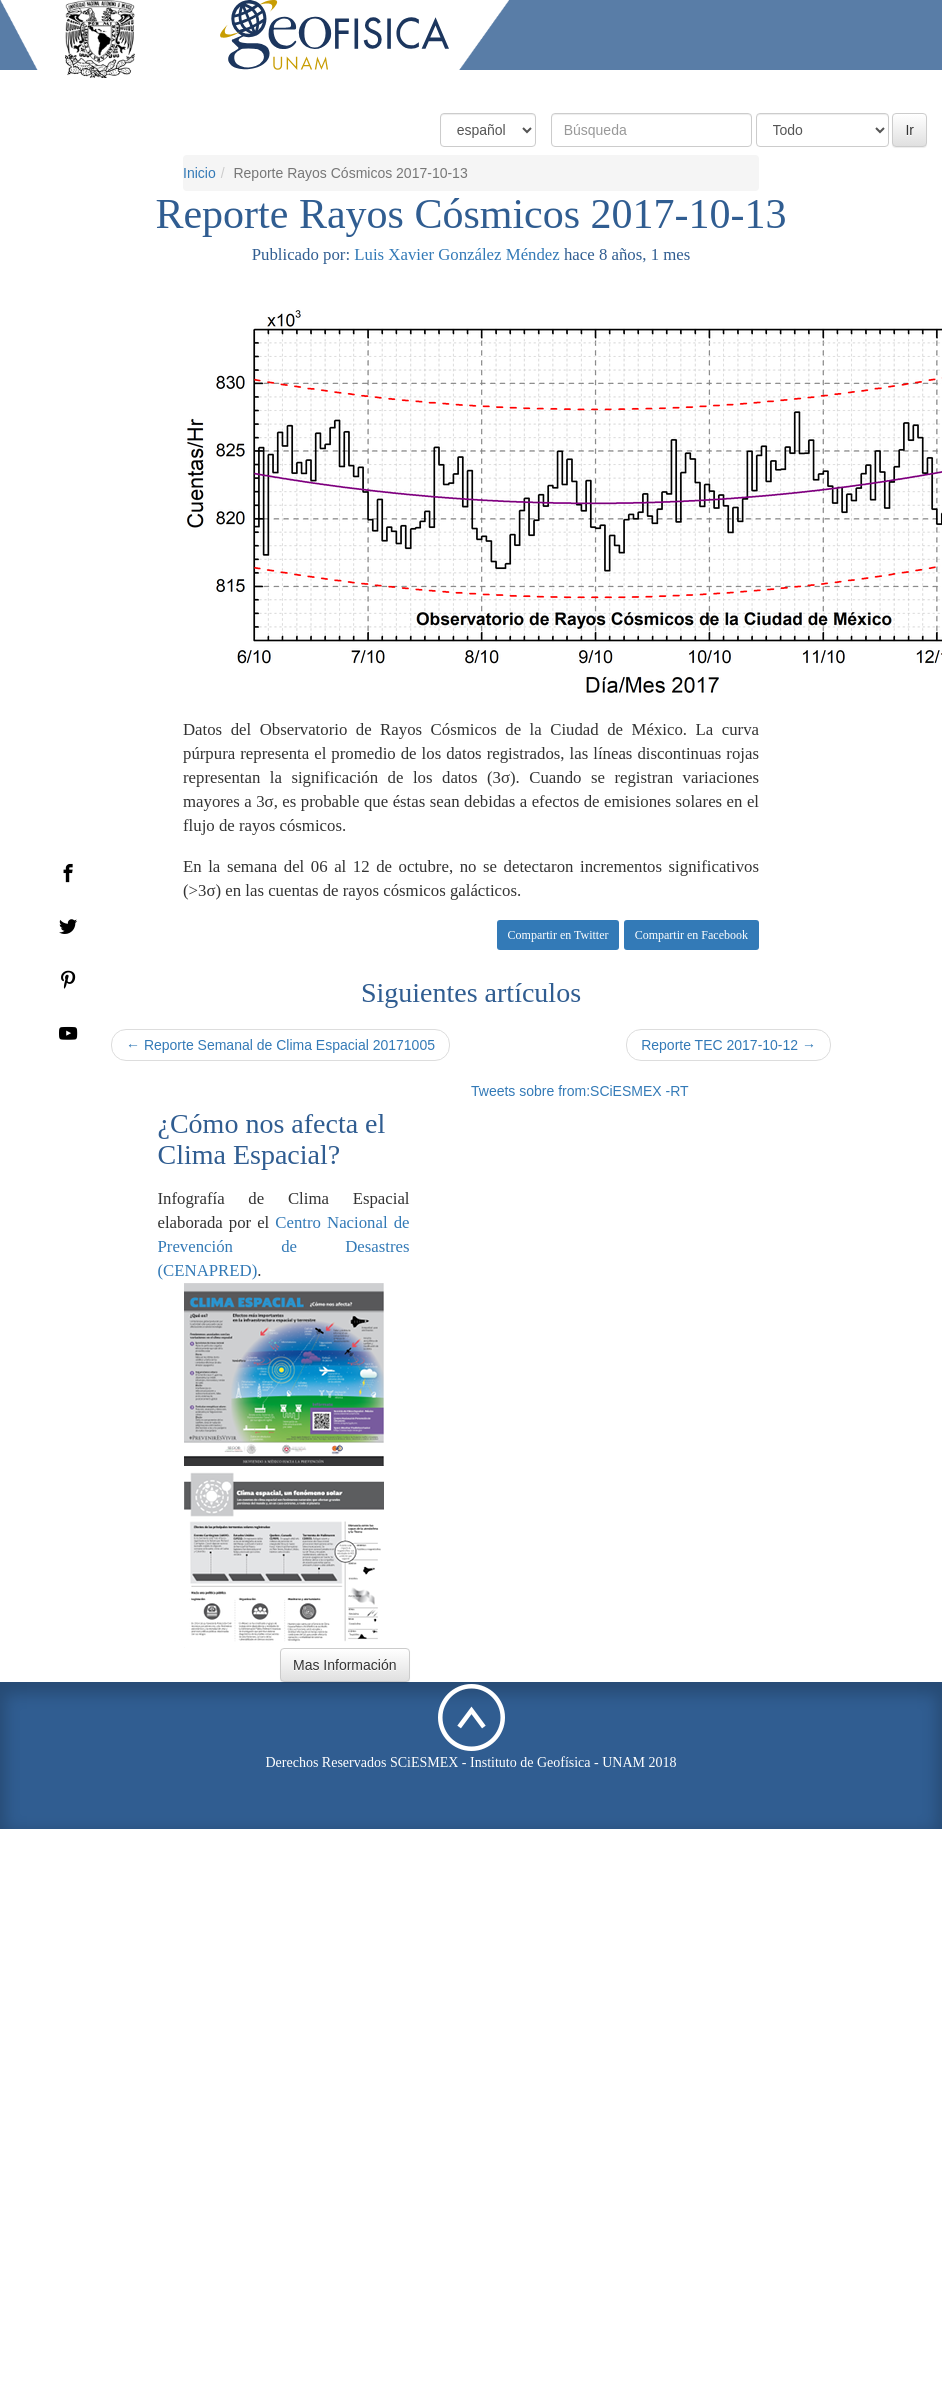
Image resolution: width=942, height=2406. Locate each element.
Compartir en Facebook (691, 935)
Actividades (781, 87)
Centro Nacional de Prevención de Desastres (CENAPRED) (284, 1246)
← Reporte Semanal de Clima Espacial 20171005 (280, 1045)
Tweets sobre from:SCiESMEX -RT (580, 1091)
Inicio (199, 173)
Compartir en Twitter (558, 935)
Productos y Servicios (649, 87)
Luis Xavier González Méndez (456, 254)
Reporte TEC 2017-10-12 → (728, 1045)
